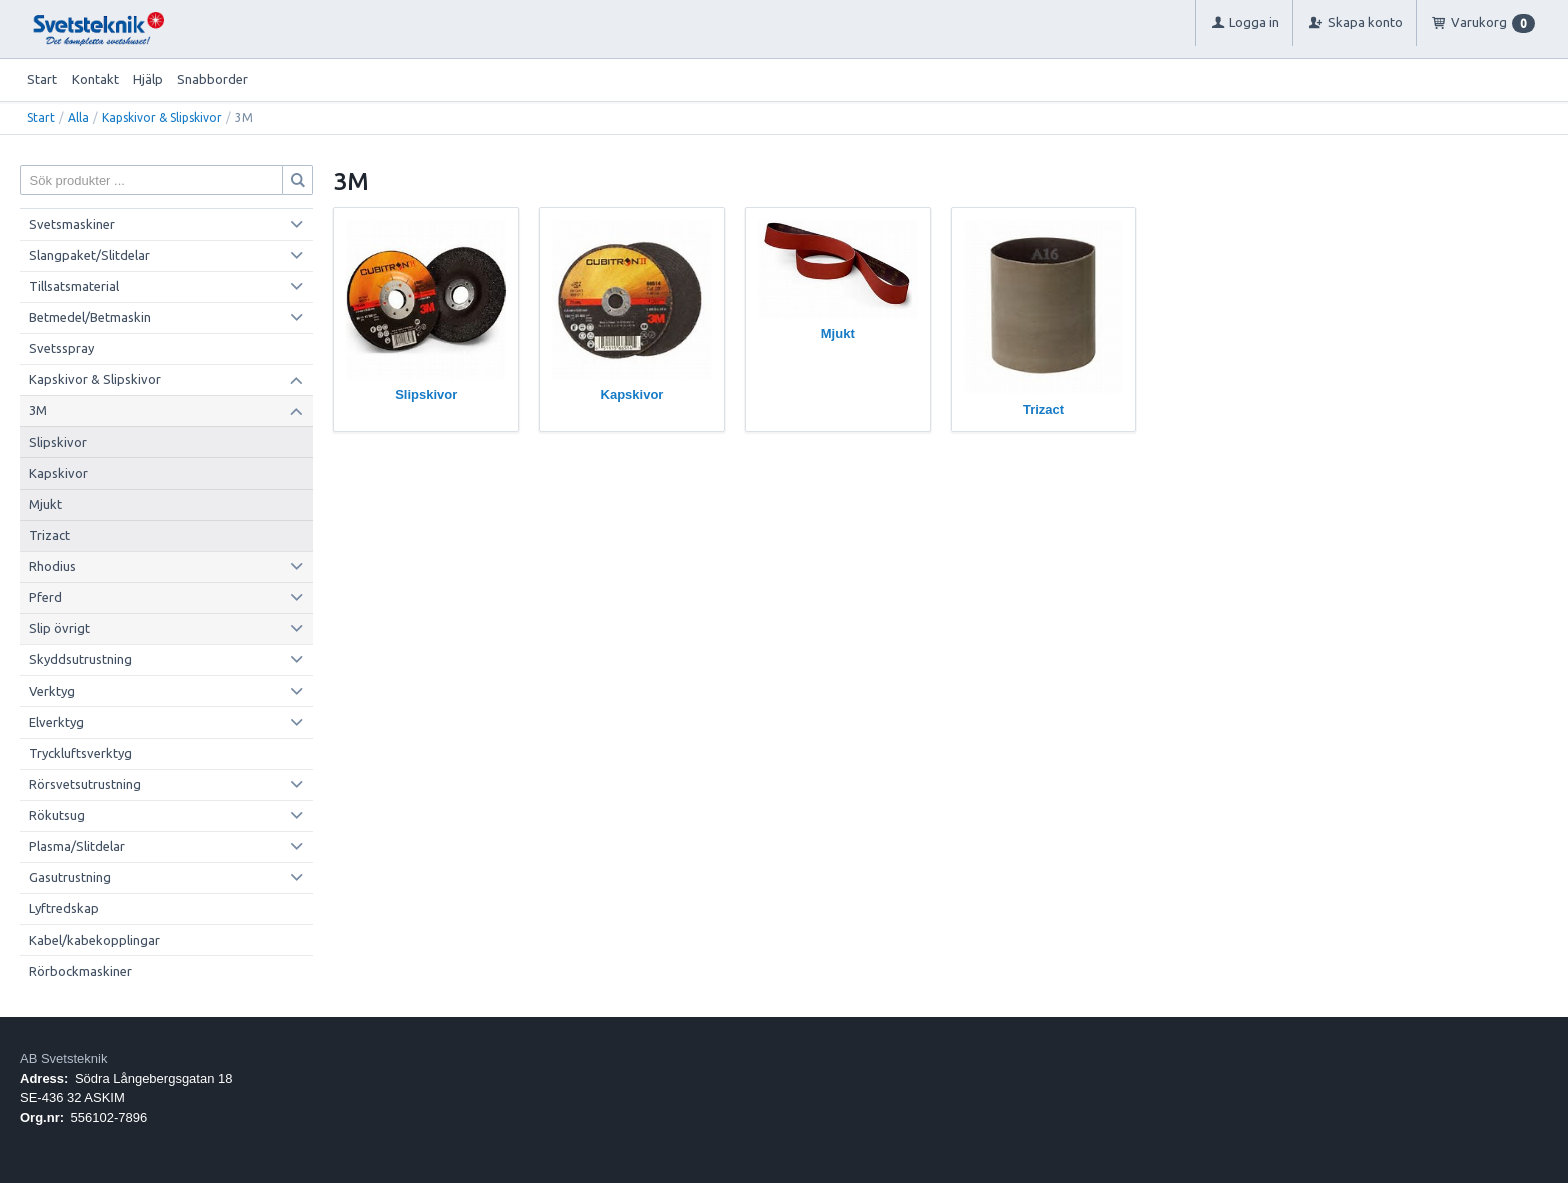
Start (42, 79)
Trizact (49, 535)
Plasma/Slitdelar (77, 846)
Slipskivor (58, 442)
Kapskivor (58, 473)
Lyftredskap (64, 908)
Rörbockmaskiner (80, 971)
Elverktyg (56, 722)
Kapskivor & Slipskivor (162, 117)
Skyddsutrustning (80, 659)
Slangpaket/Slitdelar (89, 255)
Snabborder (212, 79)
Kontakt (95, 79)
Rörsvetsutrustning (85, 784)
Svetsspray (61, 348)
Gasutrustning (70, 877)
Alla (78, 117)
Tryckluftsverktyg (80, 753)
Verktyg (52, 691)
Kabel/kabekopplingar (94, 940)
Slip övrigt (59, 628)
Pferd (45, 597)
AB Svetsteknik (63, 1058)
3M (38, 410)
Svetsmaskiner (72, 224)
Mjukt (45, 504)
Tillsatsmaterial (74, 286)
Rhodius (52, 566)
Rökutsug (57, 815)
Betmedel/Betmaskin (90, 317)
